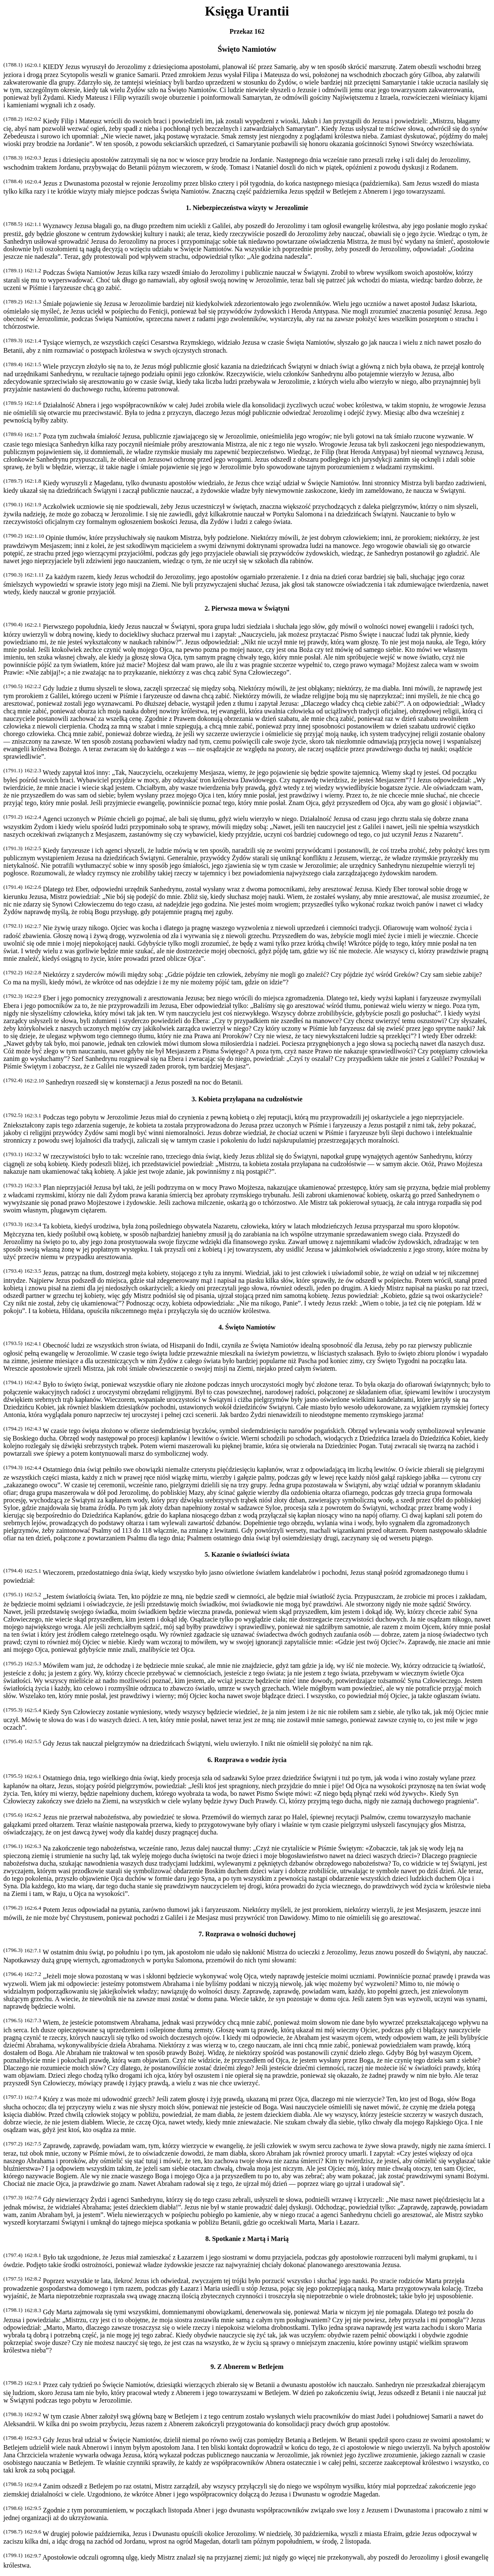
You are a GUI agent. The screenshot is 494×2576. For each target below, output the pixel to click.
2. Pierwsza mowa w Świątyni (247, 608)
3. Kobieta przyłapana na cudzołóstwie (247, 1099)
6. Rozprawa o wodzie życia (247, 1759)
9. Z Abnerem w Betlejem (246, 2366)
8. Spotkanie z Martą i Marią (247, 2238)
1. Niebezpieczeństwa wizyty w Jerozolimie (247, 207)
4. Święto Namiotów (247, 1327)
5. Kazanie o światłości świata (247, 1554)
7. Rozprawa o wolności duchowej (247, 1934)
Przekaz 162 (246, 31)
